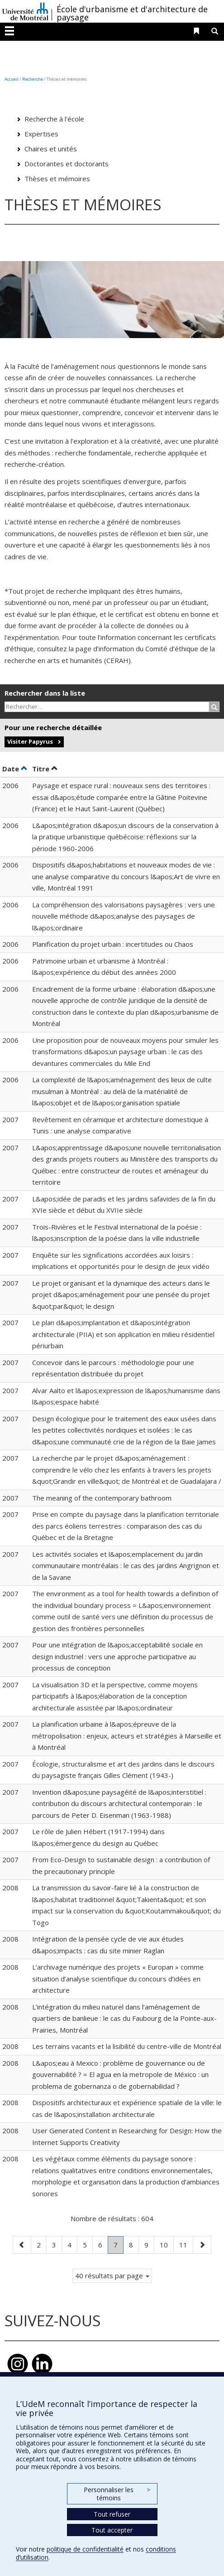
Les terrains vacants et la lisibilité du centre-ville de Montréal (126, 2046)
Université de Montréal (25, 11)
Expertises (41, 133)
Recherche (32, 79)
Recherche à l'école (54, 118)
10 (166, 2244)
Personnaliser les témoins (117, 2493)
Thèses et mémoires (57, 178)
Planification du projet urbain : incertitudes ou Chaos (112, 944)
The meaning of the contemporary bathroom (102, 1497)
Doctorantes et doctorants (66, 163)
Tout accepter (112, 2530)
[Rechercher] (214, 707)
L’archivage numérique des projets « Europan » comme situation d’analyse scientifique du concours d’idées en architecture (118, 1978)
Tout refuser (112, 2514)
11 (186, 2244)
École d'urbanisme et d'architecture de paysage (132, 13)
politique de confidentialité (85, 2549)
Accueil (12, 79)
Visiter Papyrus (30, 741)
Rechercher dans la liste (45, 692)
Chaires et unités (50, 148)
